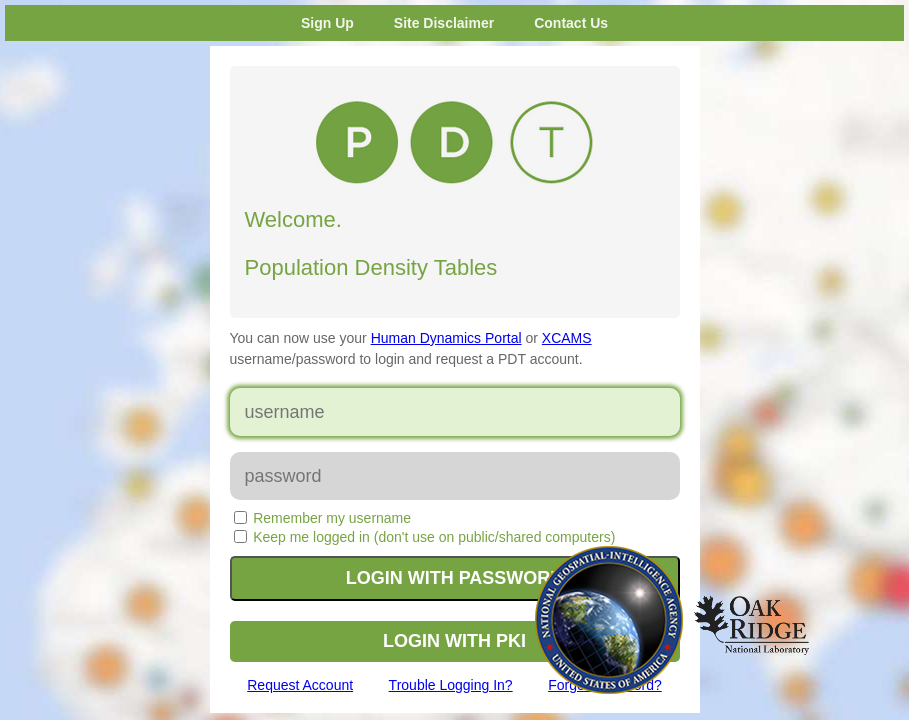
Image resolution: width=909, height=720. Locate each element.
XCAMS (567, 338)
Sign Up (327, 23)
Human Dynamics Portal (446, 338)
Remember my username (332, 518)
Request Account (300, 685)
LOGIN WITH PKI (454, 641)
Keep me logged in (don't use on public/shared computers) (434, 537)
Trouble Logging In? (451, 685)
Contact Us (571, 23)
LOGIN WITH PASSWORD (455, 578)
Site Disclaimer (444, 23)
